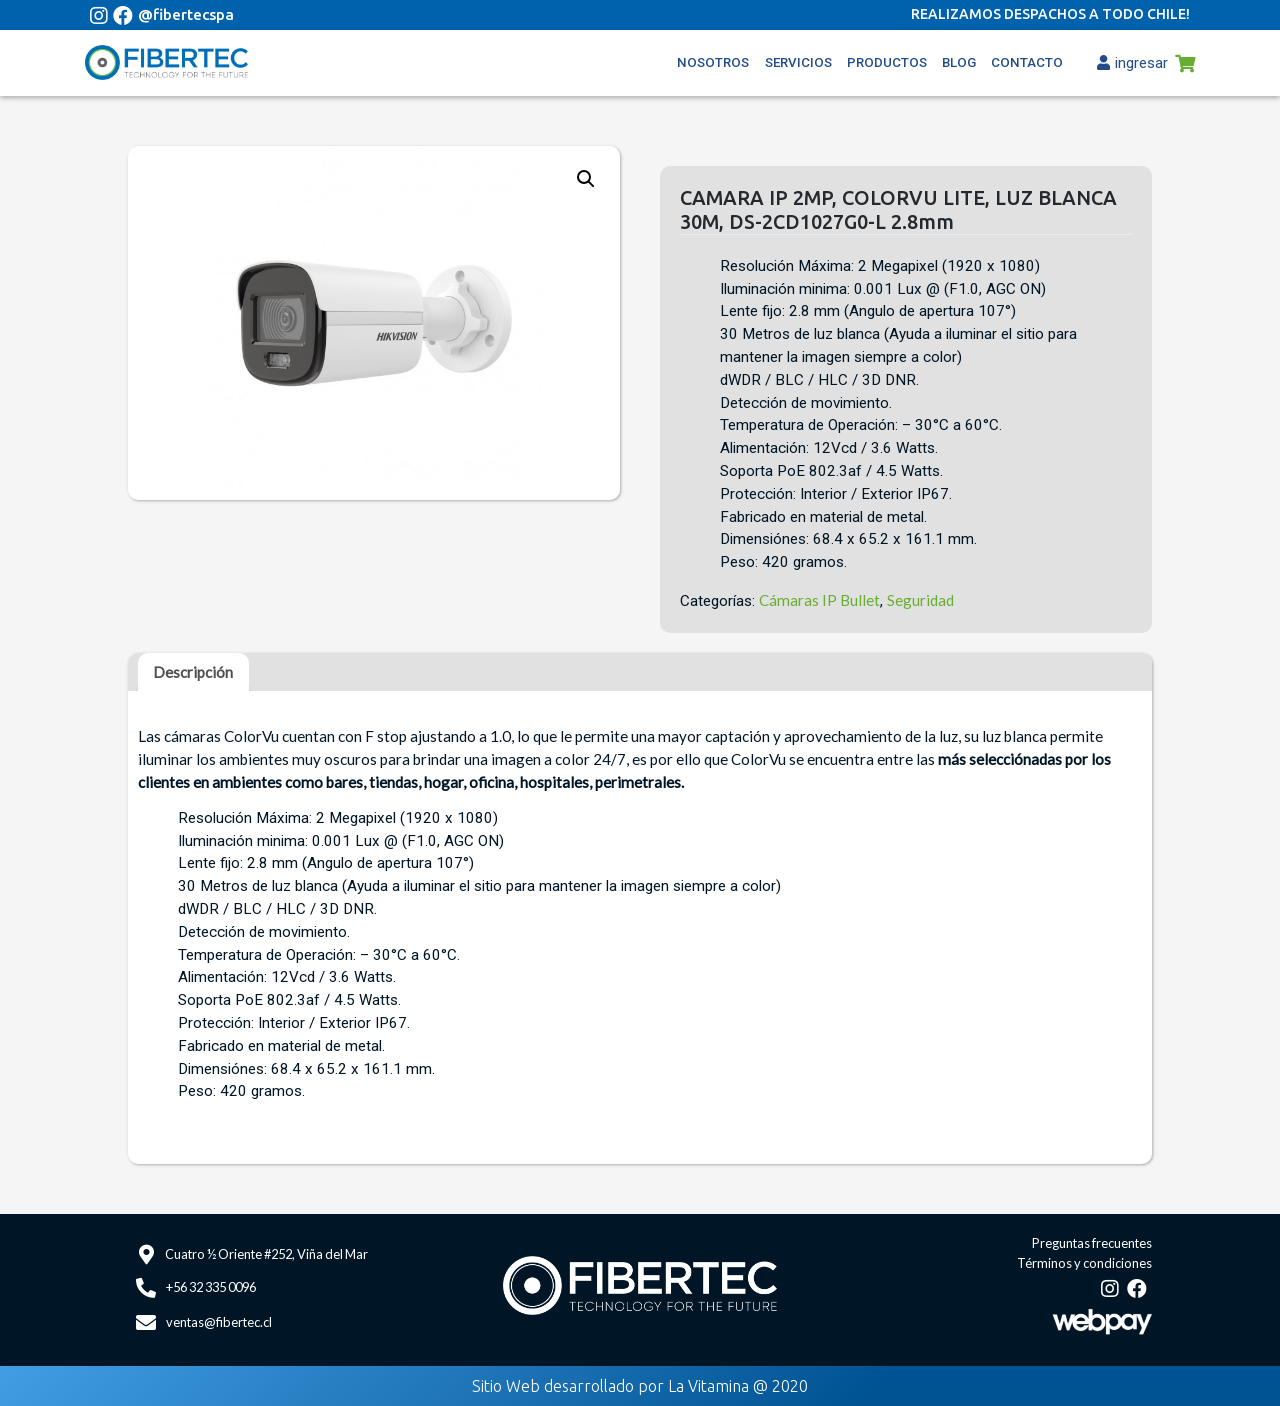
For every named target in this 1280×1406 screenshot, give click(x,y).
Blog (959, 62)
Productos (887, 62)
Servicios (798, 62)
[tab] (193, 672)
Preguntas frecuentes (1092, 1243)
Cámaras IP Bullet (819, 600)
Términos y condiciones (1084, 1263)
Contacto (1027, 62)
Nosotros (713, 62)
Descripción (193, 672)
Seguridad (920, 600)
